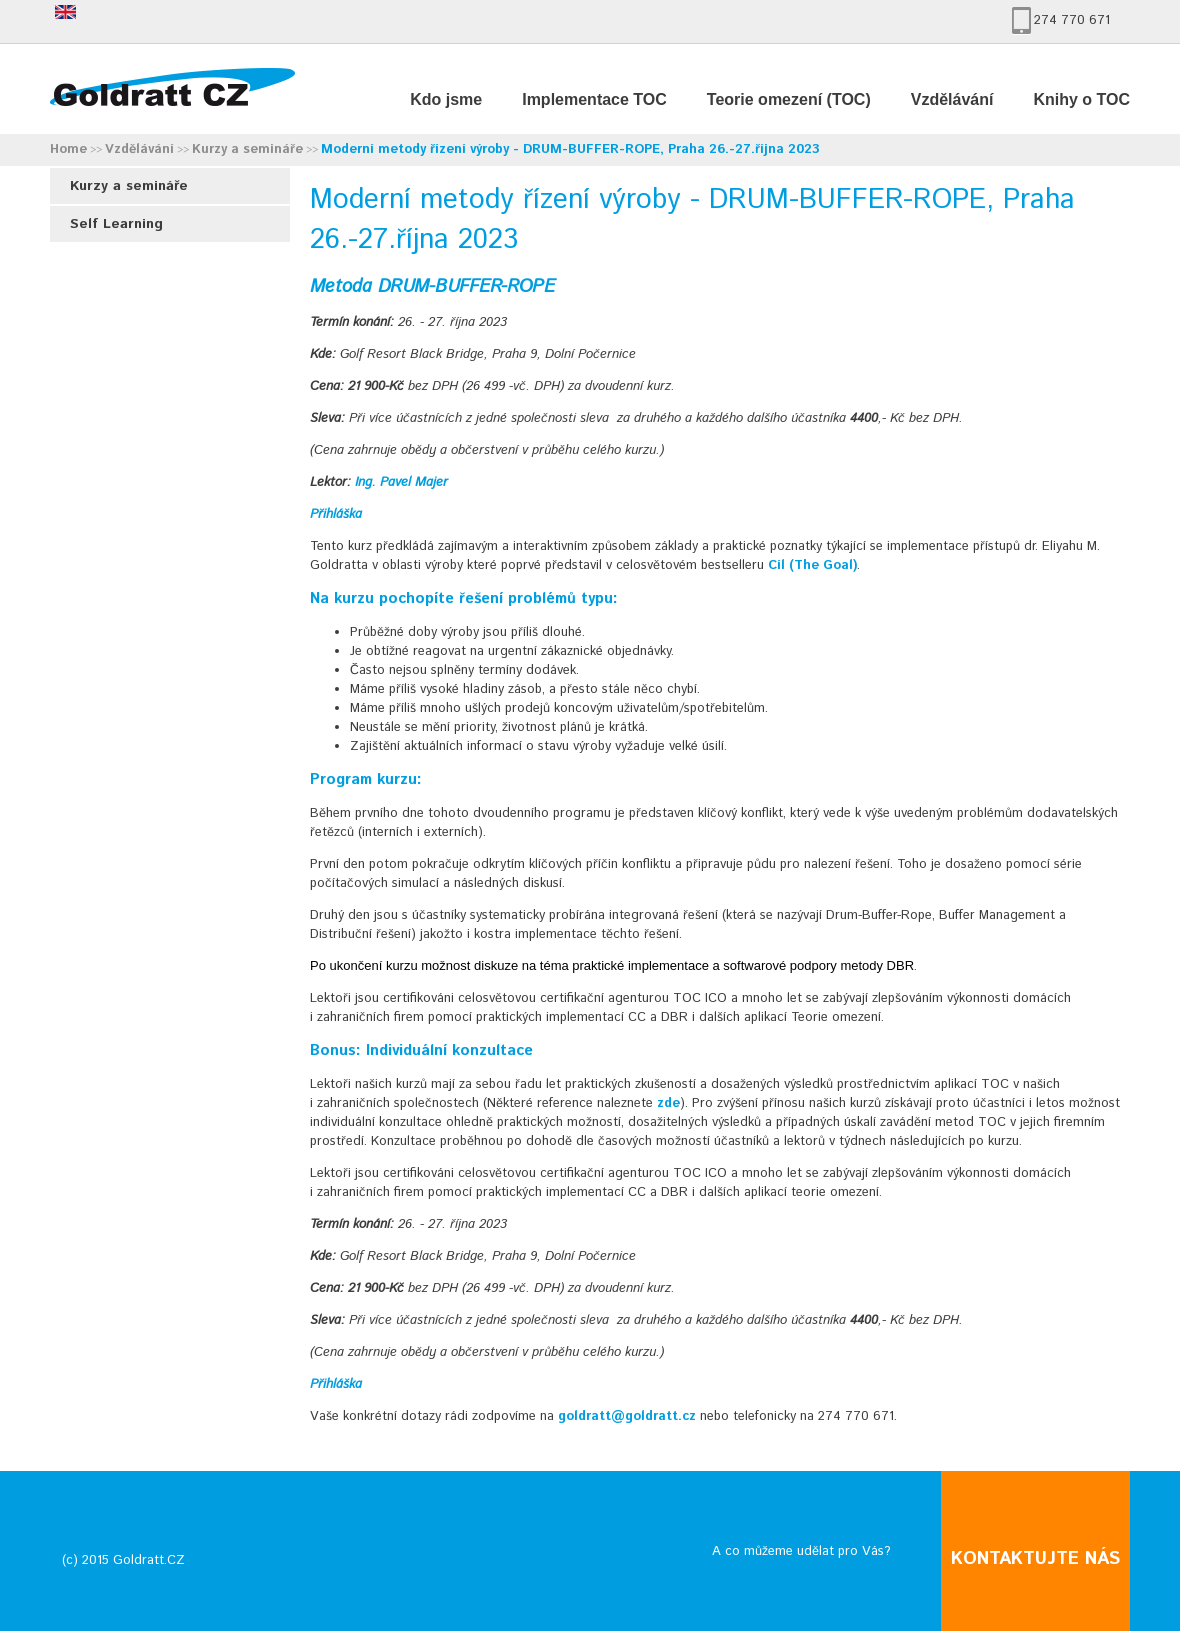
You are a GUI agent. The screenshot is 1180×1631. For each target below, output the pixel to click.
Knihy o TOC (1081, 99)
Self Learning (116, 224)
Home (68, 149)
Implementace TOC (594, 99)
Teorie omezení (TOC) (789, 99)
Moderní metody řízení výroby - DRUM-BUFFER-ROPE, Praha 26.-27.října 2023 (570, 149)
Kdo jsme (446, 99)
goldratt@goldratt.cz (627, 1416)
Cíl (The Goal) (812, 565)
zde (668, 1103)
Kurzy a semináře (247, 149)
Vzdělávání (952, 99)
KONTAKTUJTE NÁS (1035, 1559)
